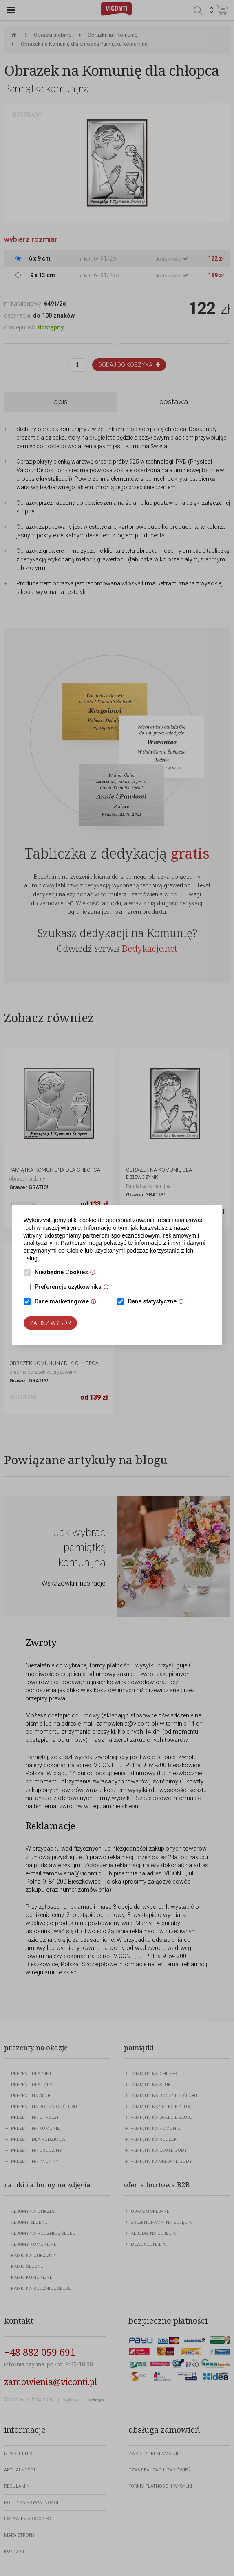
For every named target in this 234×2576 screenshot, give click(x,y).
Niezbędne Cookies (67, 1273)
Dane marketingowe (67, 1302)
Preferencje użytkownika (74, 1288)
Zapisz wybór (50, 1323)
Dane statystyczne (158, 1302)
